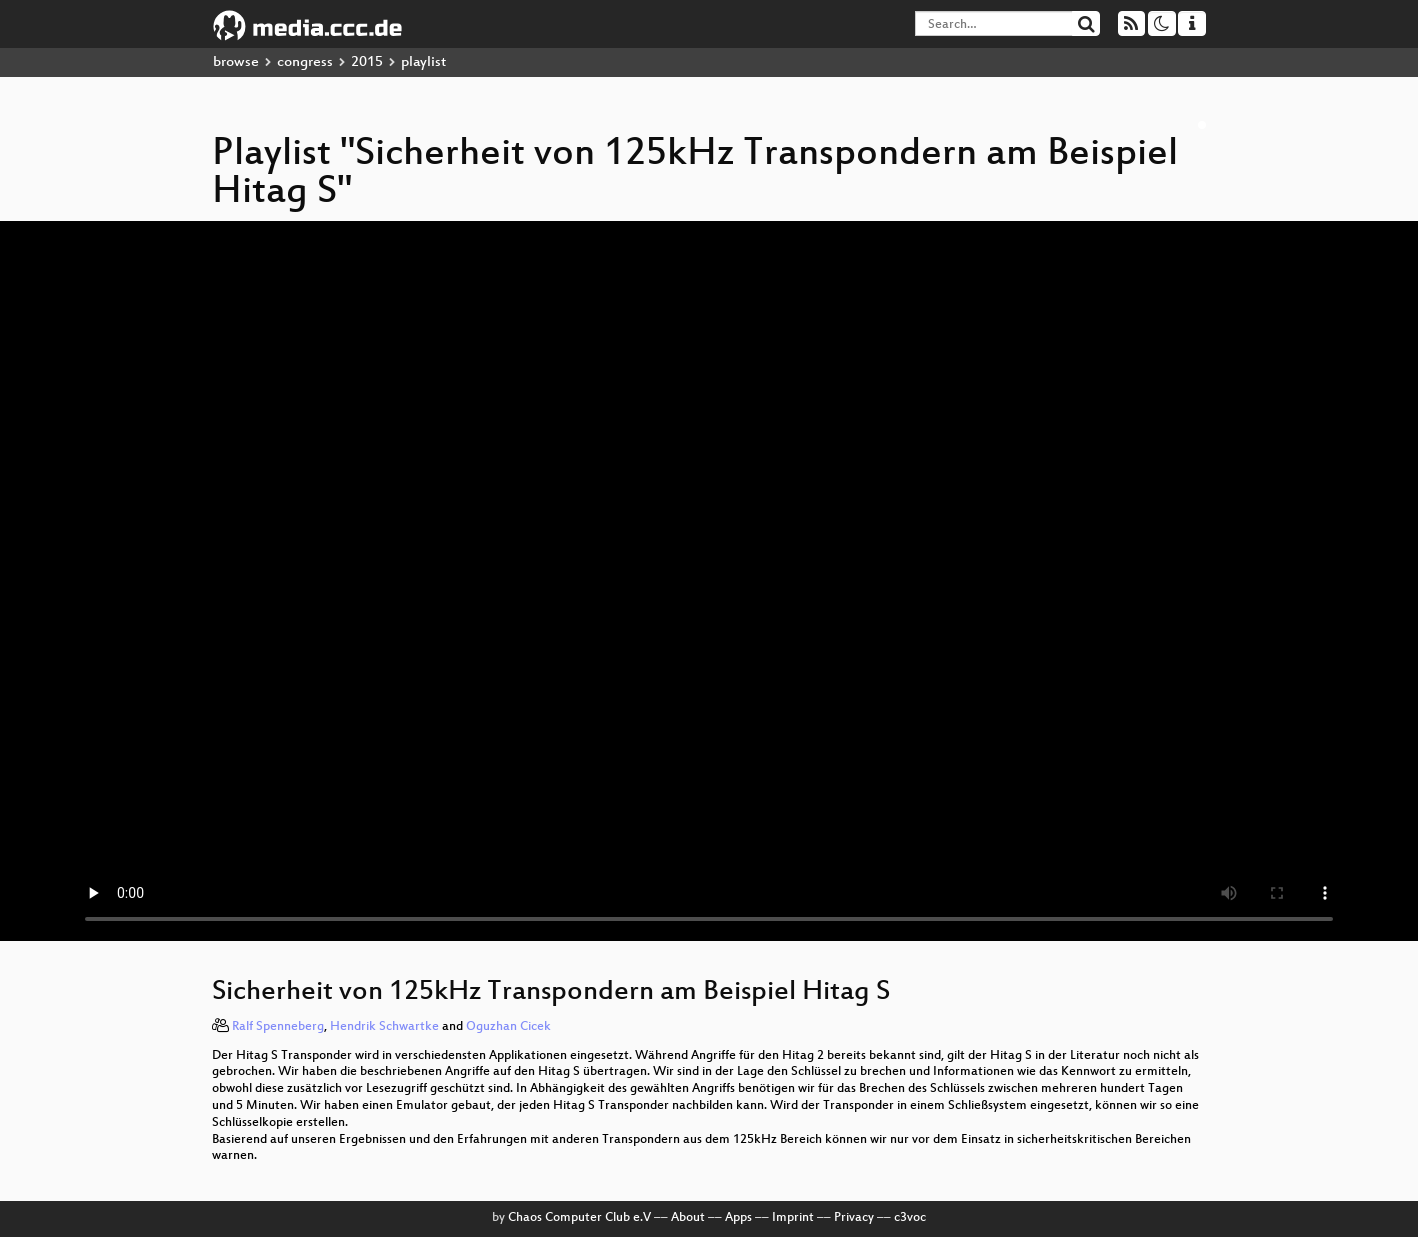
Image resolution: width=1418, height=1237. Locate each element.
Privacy (854, 1218)
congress (305, 62)
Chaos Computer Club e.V (579, 1218)
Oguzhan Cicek (508, 1027)
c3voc (910, 1218)
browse (236, 62)
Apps (738, 1218)
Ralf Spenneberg (278, 1027)
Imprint (793, 1218)
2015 (367, 62)
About (688, 1218)
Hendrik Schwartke (384, 1027)
